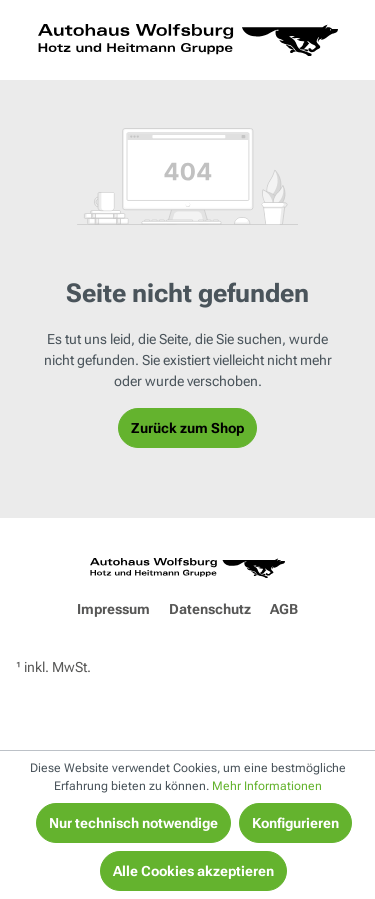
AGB (284, 609)
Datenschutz (210, 609)
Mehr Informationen (267, 786)
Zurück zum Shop (187, 428)
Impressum (113, 609)
